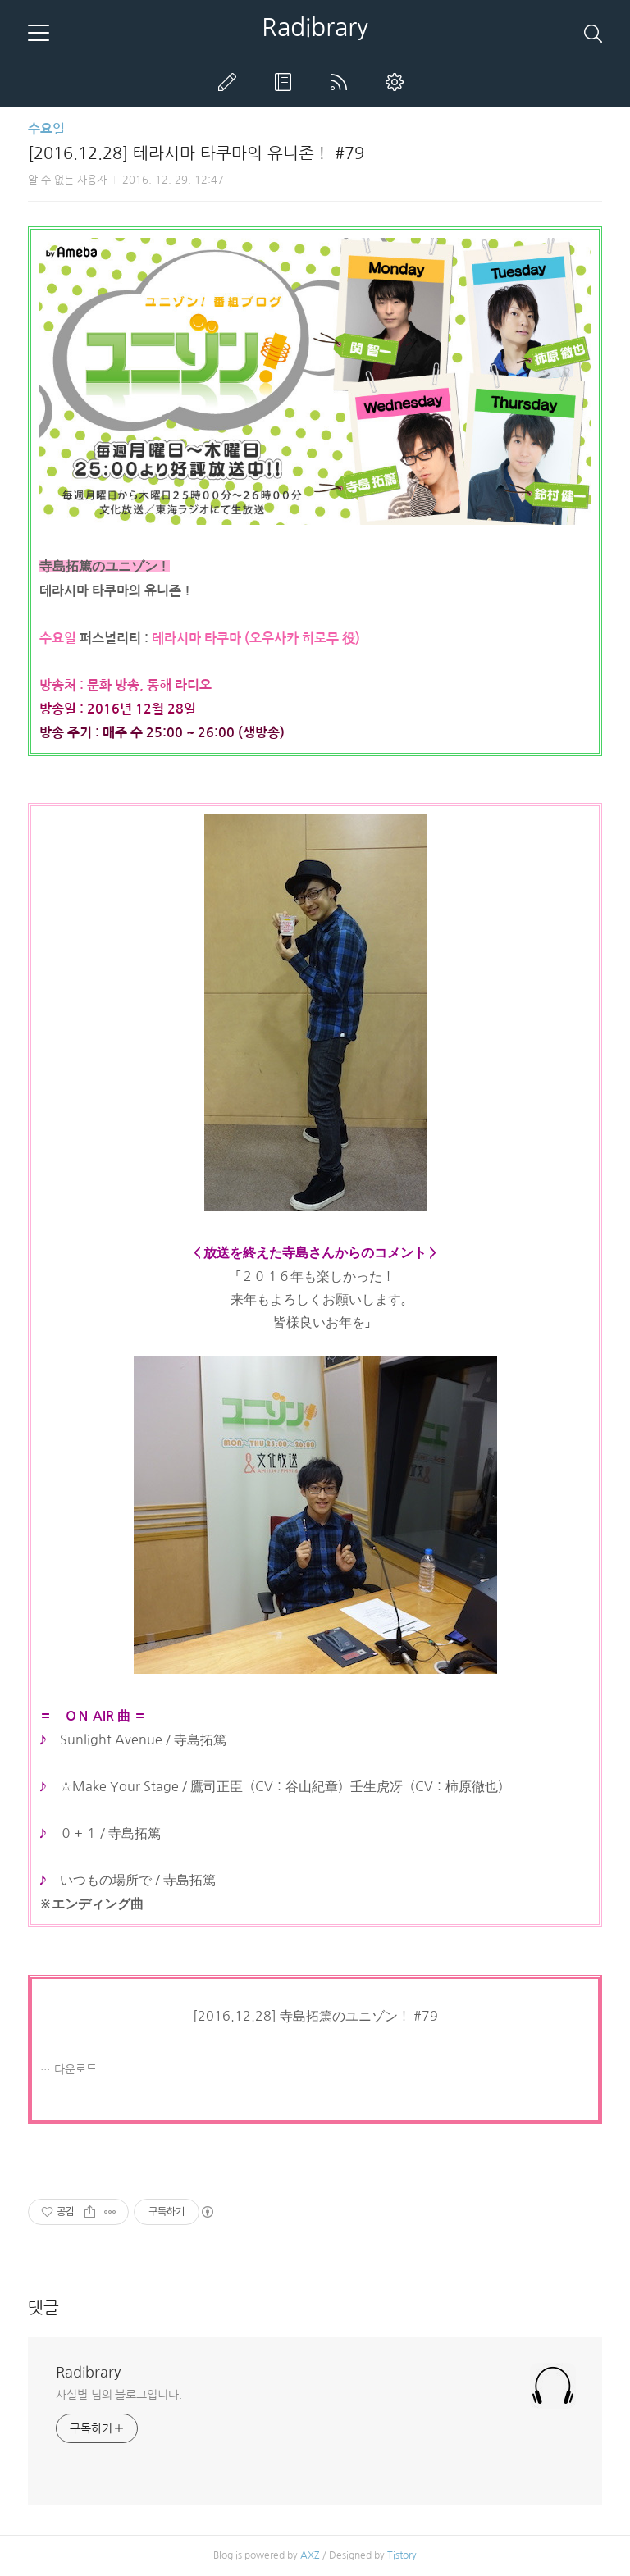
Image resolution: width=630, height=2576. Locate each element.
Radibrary (315, 27)
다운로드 (75, 2069)
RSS (342, 82)
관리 (398, 82)
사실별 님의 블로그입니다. (119, 2394)
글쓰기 (230, 82)
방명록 (286, 82)
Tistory (402, 2555)
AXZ (310, 2555)
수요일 (46, 129)
